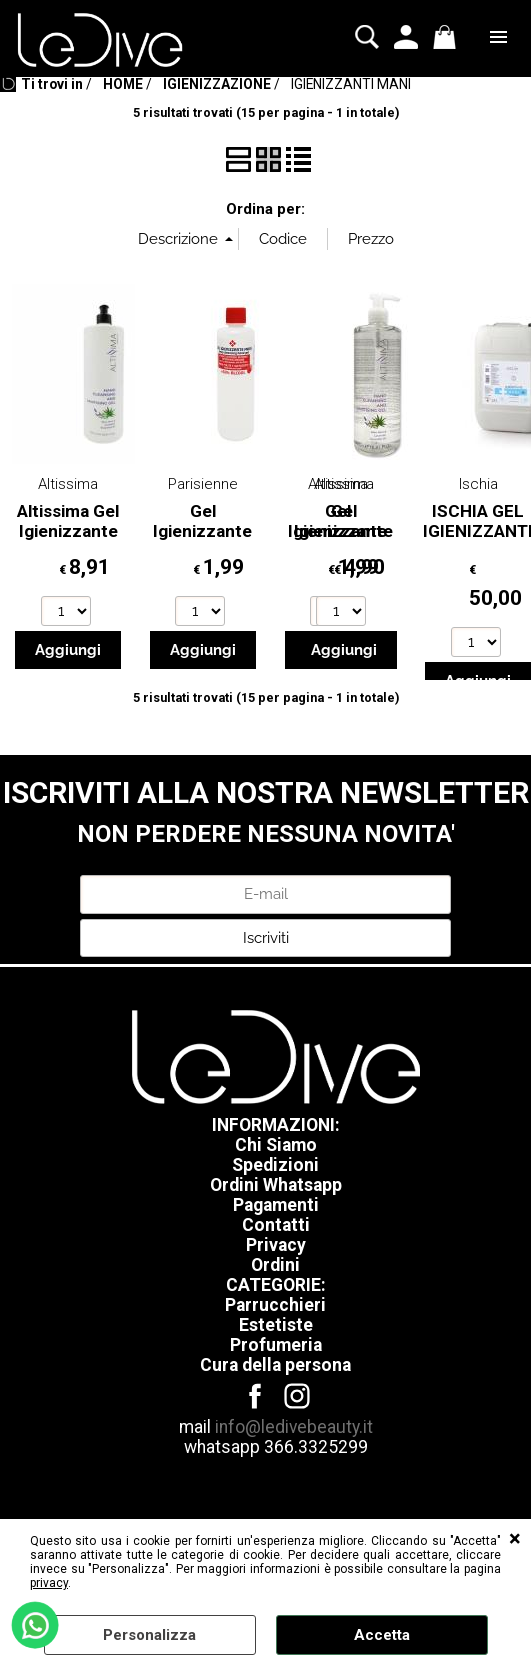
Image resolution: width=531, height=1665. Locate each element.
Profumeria (276, 1345)
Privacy (276, 1245)
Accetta (382, 1635)
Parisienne (203, 484)
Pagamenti (276, 1205)
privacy (49, 1583)
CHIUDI (515, 1539)
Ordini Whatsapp (276, 1185)
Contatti (276, 1225)
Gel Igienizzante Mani (202, 531)
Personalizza (149, 1635)
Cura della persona (275, 1365)
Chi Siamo (276, 1145)
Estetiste (276, 1325)
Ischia (478, 484)
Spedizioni (275, 1165)
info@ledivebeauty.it (294, 1427)
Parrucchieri (275, 1305)
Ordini (275, 1265)
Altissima (68, 484)
